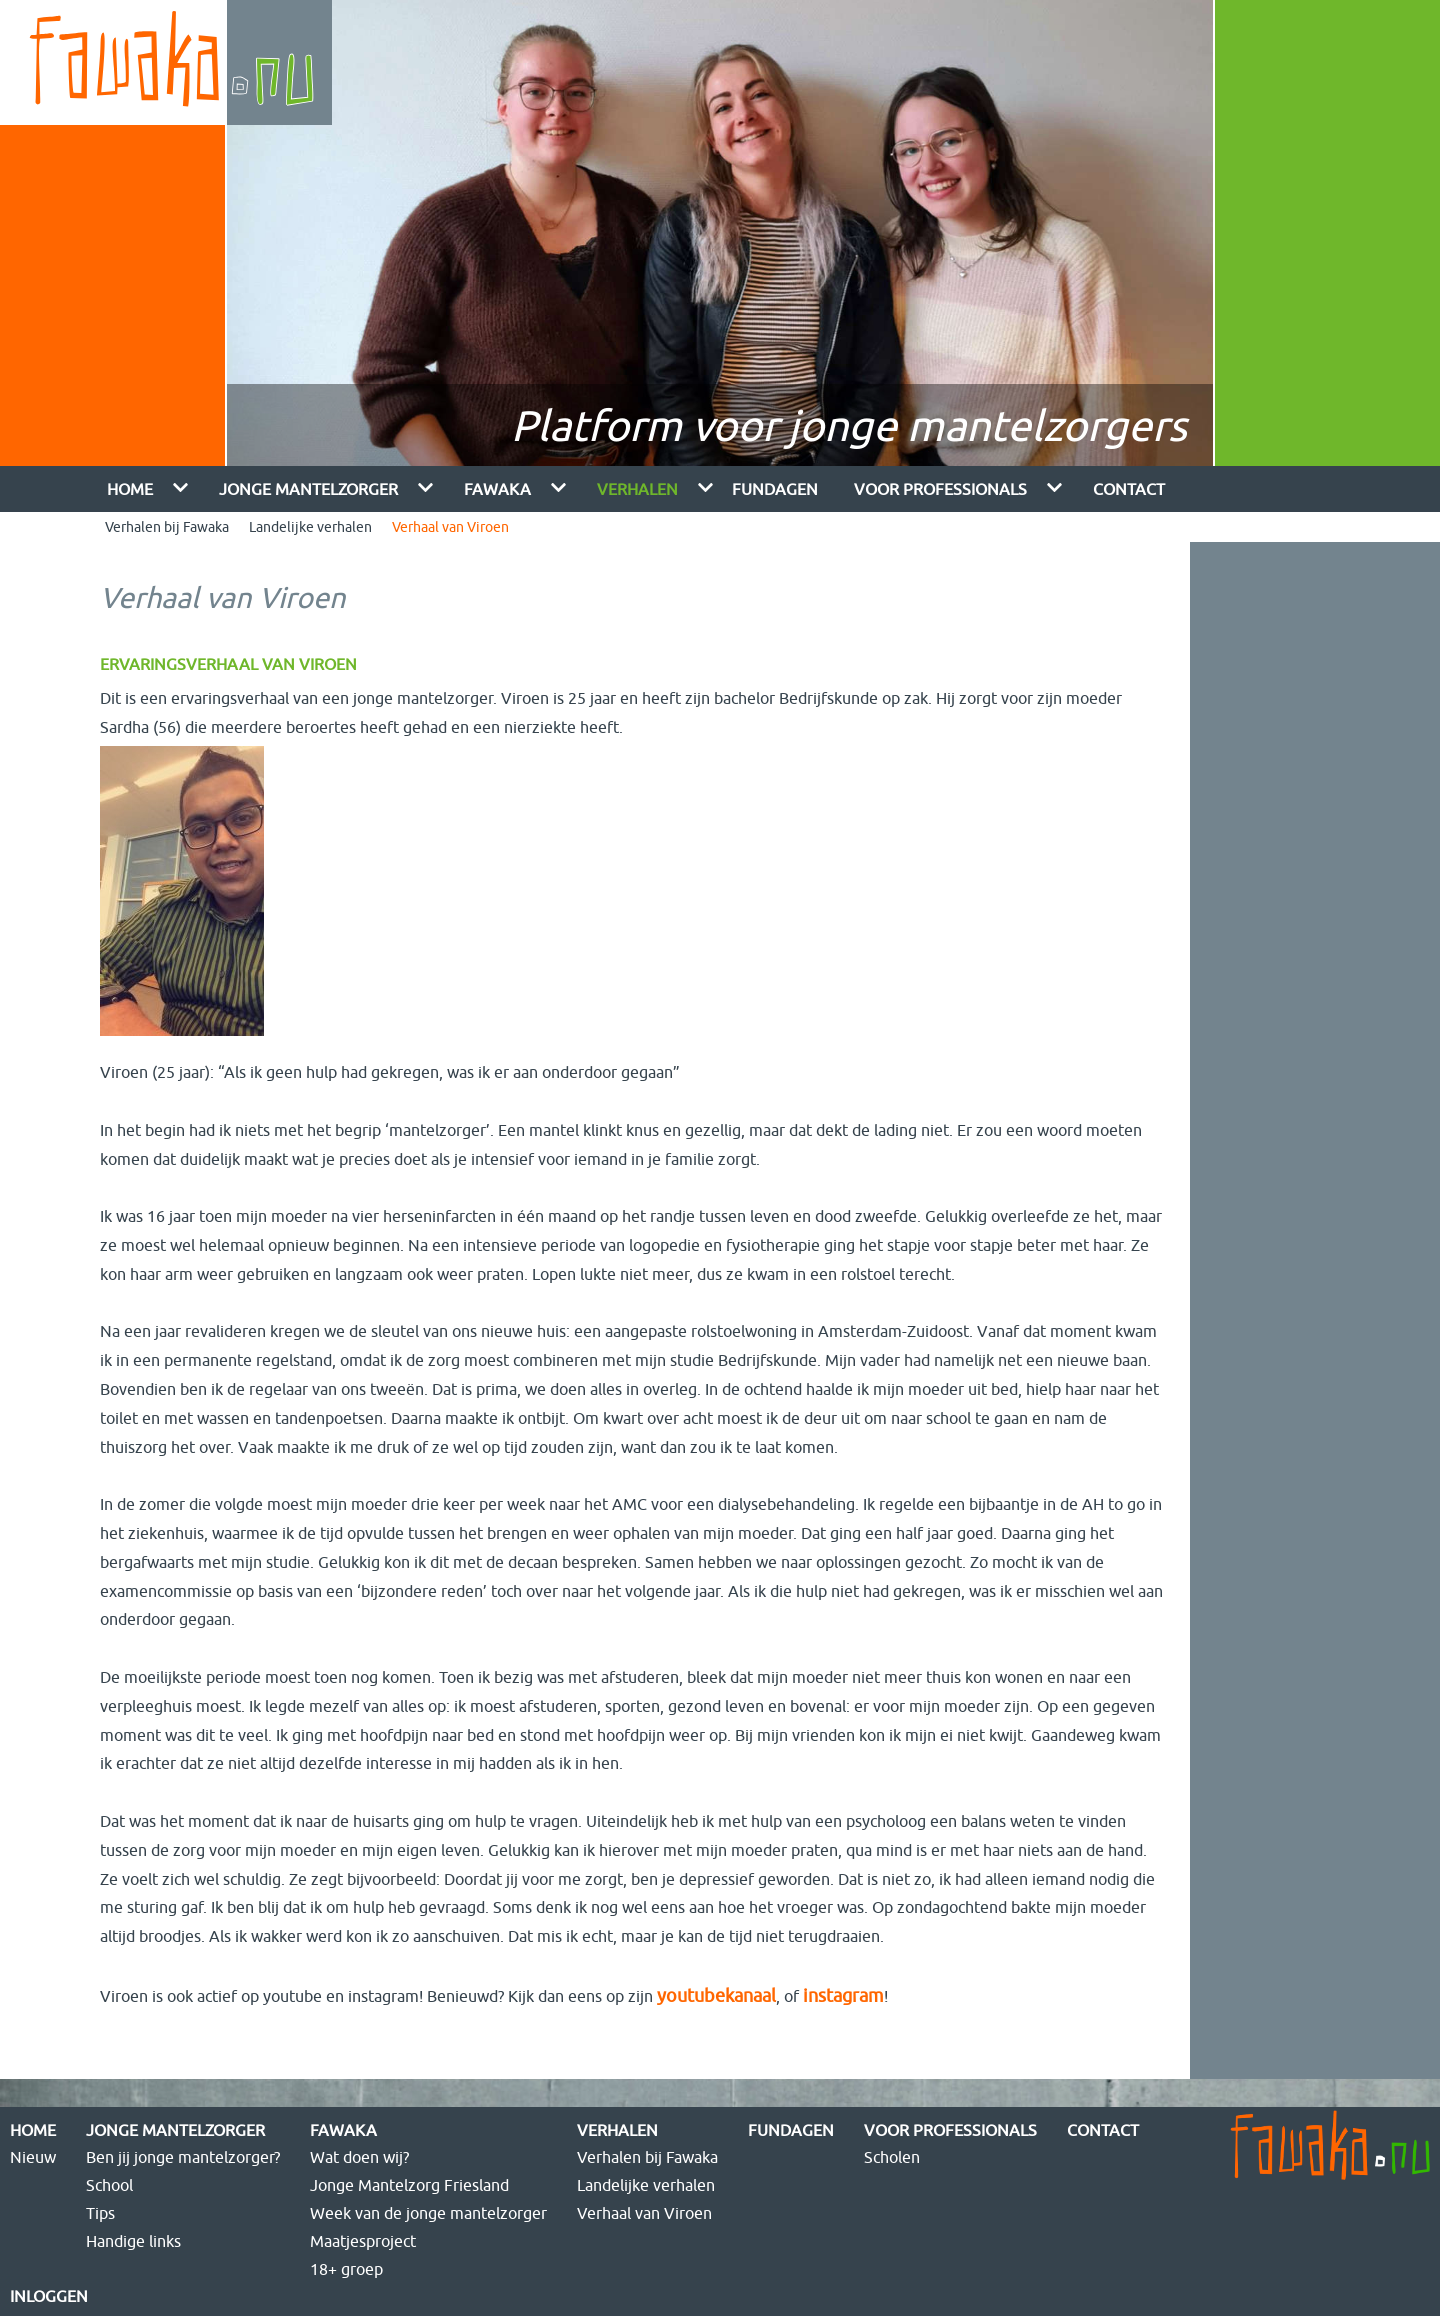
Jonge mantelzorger (308, 489)
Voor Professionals (940, 489)
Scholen (892, 2154)
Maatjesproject (363, 2238)
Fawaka (497, 489)
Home (130, 489)
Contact (1129, 489)
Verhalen (637, 489)
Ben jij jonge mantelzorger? (183, 2154)
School (109, 2182)
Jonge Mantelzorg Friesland (409, 2182)
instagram (823, 1994)
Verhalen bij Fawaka (167, 527)
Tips (100, 2210)
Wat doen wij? (359, 2154)
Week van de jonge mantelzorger (428, 2210)
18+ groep (346, 2266)
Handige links (133, 2238)
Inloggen (49, 2293)
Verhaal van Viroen (450, 527)
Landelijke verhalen (310, 527)
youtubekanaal (709, 1994)
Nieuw (33, 2154)
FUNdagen (775, 489)
